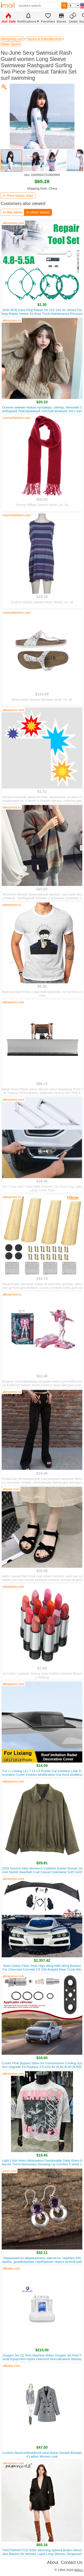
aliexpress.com (13, 223)
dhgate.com (11, 1489)
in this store (12, 212)
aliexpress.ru (12, 320)
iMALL (78, 2570)
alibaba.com (11, 2268)
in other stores (38, 212)
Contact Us (71, 2562)
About (52, 2562)
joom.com (10, 2171)
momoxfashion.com (17, 418)
